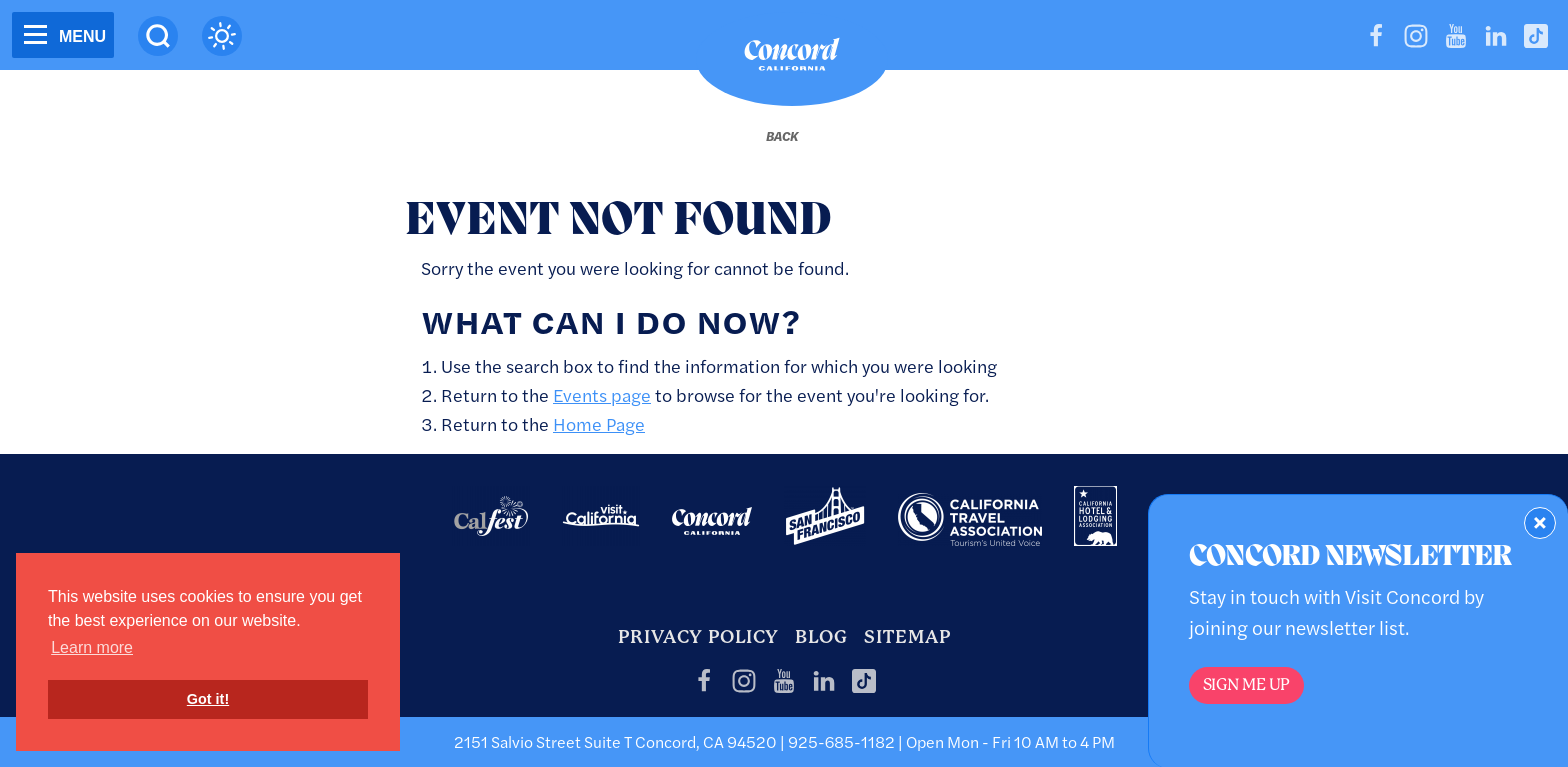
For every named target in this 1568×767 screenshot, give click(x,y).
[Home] (792, 59)
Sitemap (907, 636)
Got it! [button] (208, 699)
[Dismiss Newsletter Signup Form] (1540, 523)
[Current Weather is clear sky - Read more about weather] (222, 36)
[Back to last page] (782, 136)
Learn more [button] (92, 647)
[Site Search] (158, 36)
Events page (602, 394)
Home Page (599, 423)
